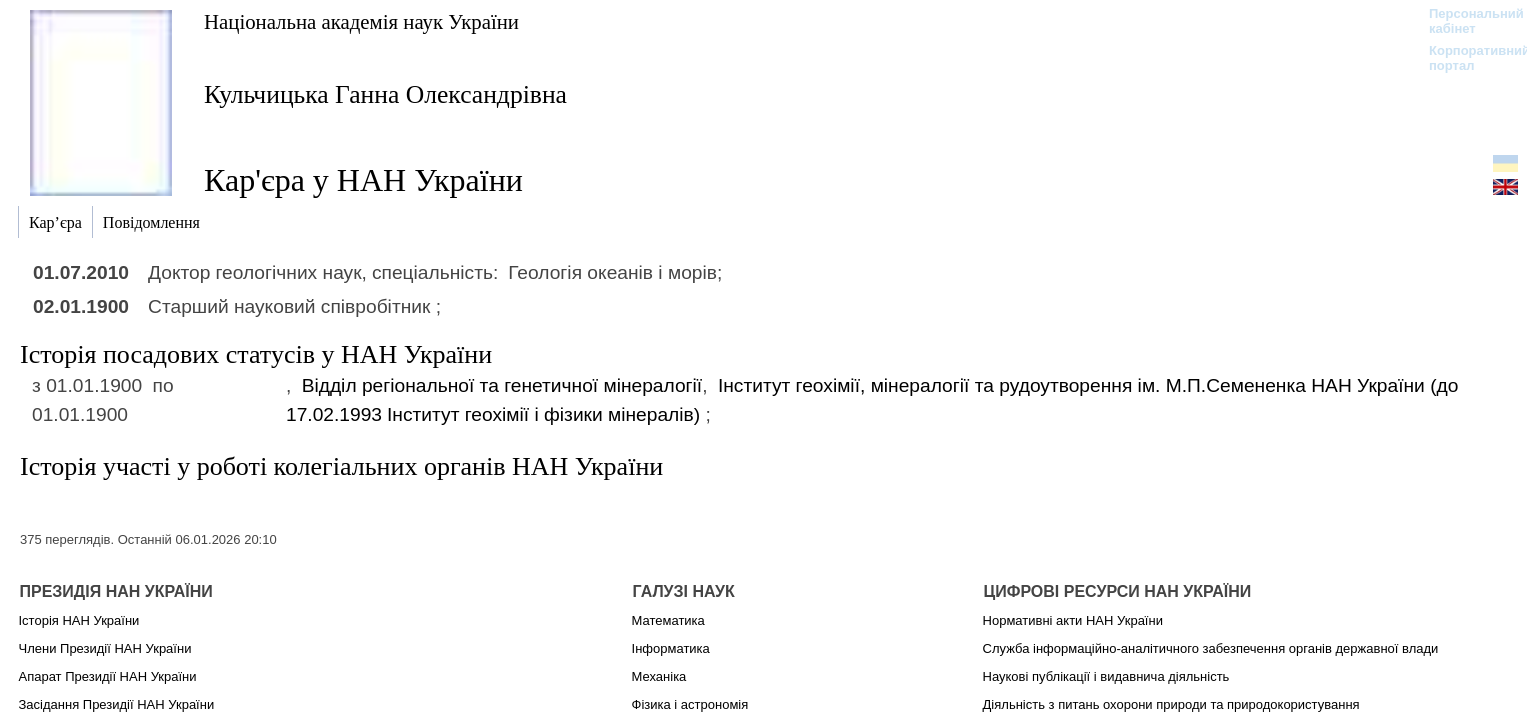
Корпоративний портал (1466, 58)
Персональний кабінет (1466, 21)
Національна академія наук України (361, 21)
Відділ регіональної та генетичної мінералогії (502, 385)
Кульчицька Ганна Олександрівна (385, 94)
